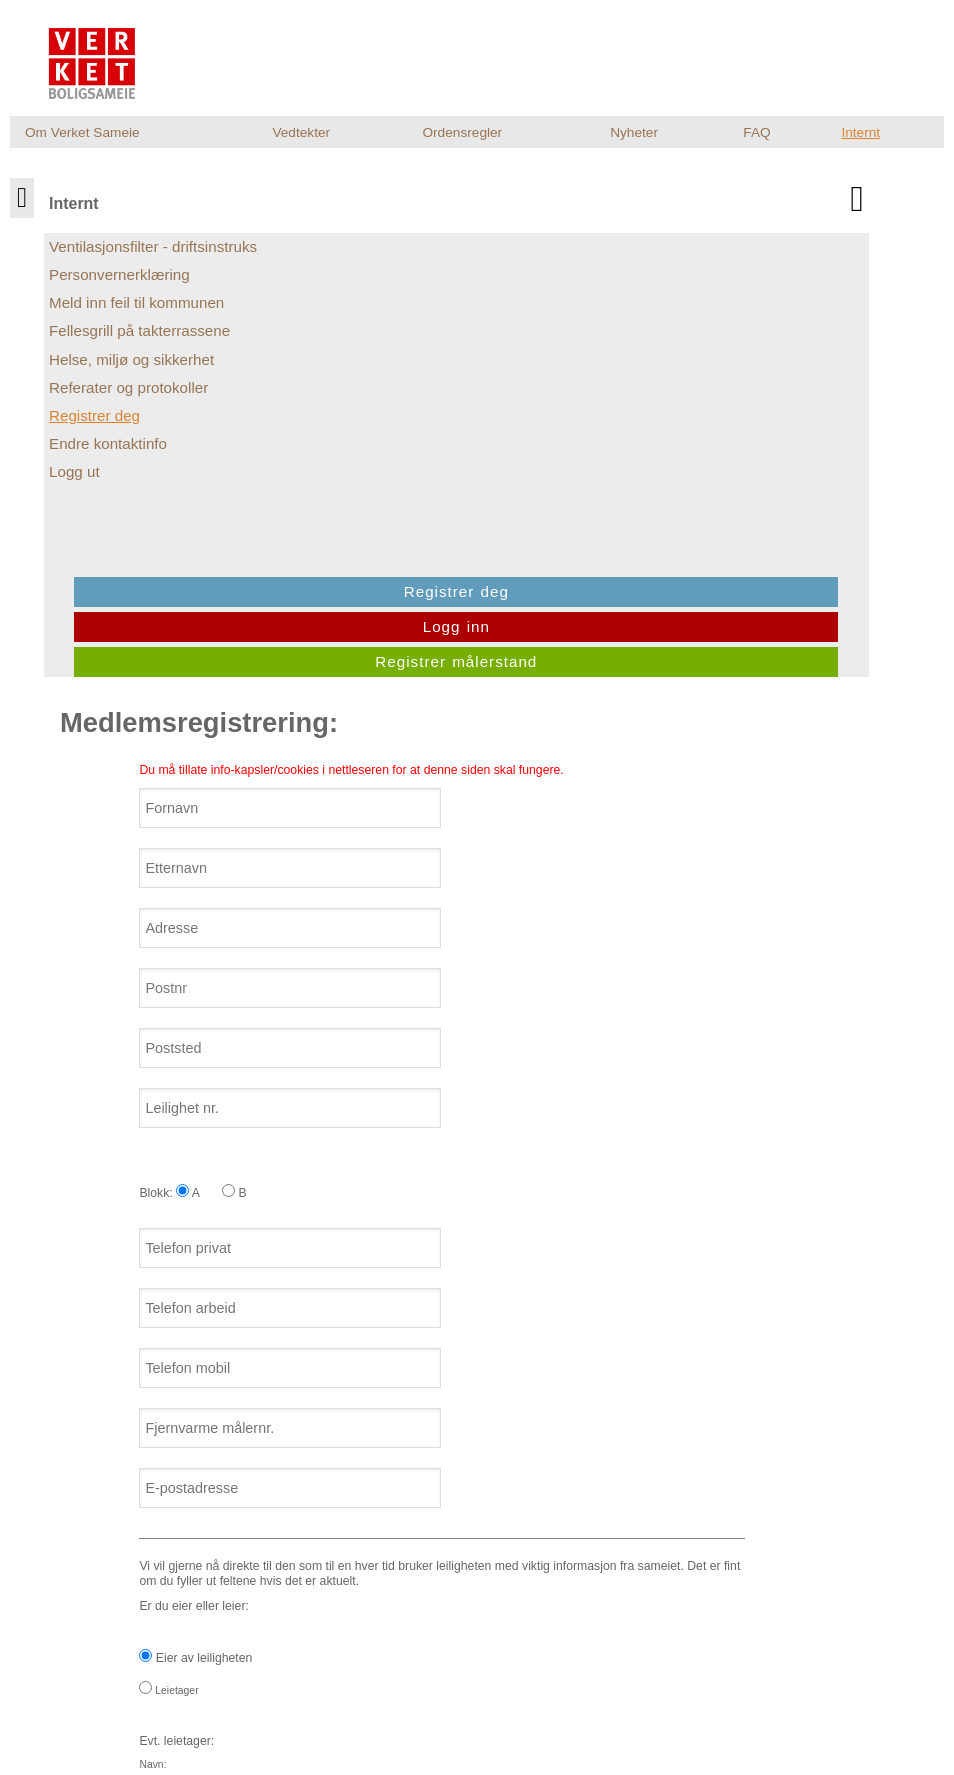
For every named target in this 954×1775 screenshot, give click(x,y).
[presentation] (306, 1550)
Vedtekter (301, 132)
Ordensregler (462, 132)
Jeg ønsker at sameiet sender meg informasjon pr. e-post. (303, 1447)
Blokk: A (184, 679)
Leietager (183, 1176)
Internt (860, 132)
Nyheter (634, 132)
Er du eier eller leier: (471, 1270)
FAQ (756, 132)
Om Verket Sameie (82, 132)
